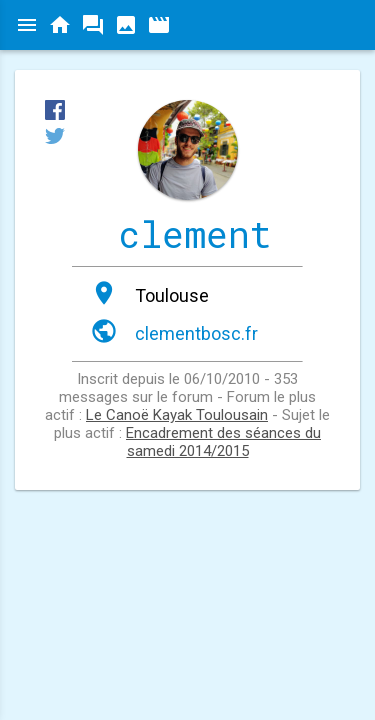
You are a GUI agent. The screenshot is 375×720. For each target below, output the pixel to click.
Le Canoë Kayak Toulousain (177, 415)
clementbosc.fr (196, 333)
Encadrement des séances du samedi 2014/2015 (223, 442)
